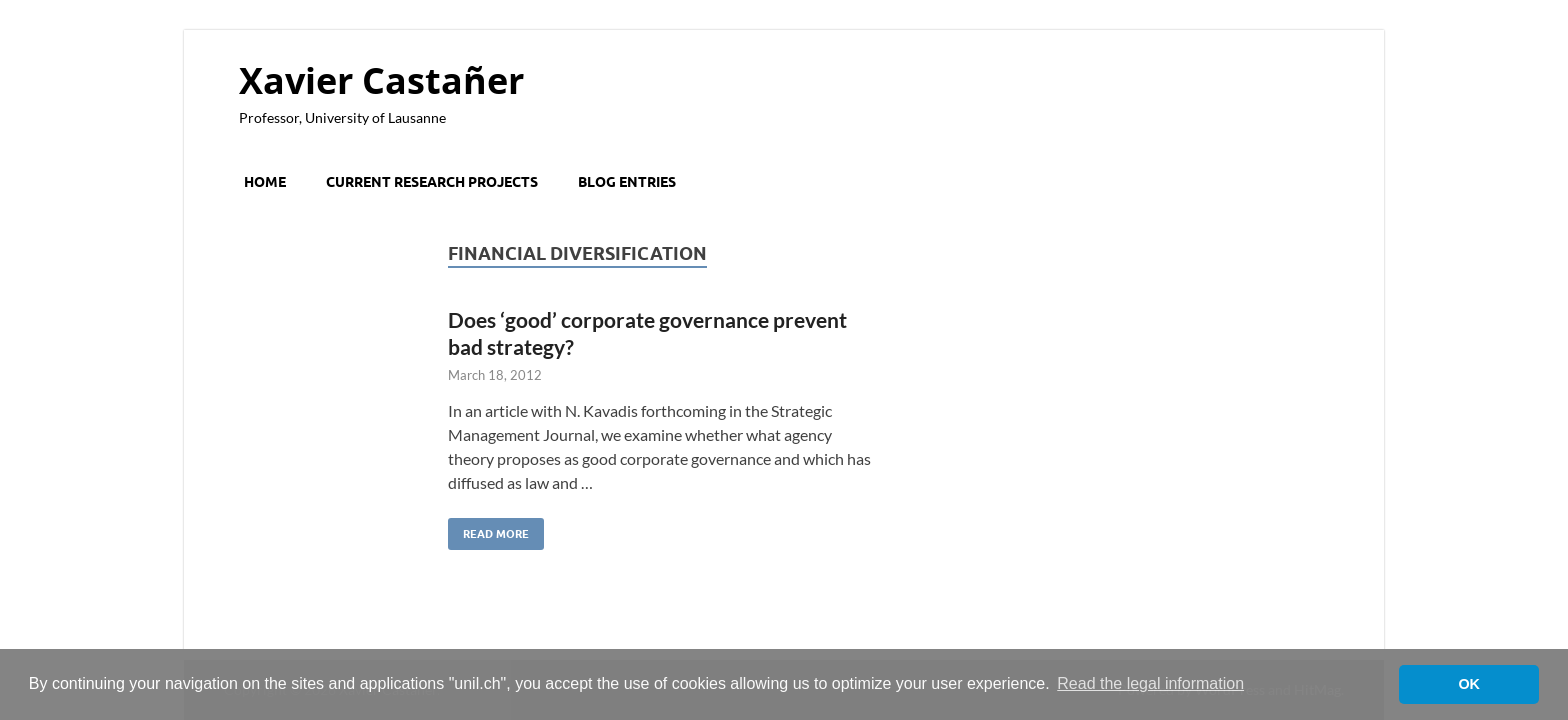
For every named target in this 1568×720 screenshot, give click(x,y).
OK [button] (1469, 684)
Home (265, 182)
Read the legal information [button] (1150, 683)
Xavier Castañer (381, 80)
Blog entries (627, 182)
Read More (488, 529)
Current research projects (432, 182)
